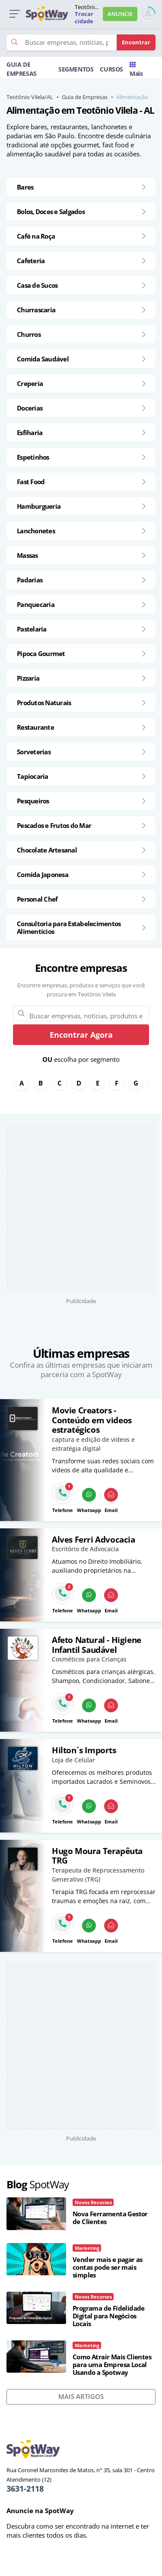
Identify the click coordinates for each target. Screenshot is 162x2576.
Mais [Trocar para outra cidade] (136, 70)
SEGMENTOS (75, 69)
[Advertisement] (81, 1209)
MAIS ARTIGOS (81, 2396)
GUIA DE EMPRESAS (21, 69)
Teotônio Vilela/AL (29, 97)
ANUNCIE (120, 14)
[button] (14, 14)
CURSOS (111, 69)
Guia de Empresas (85, 97)
